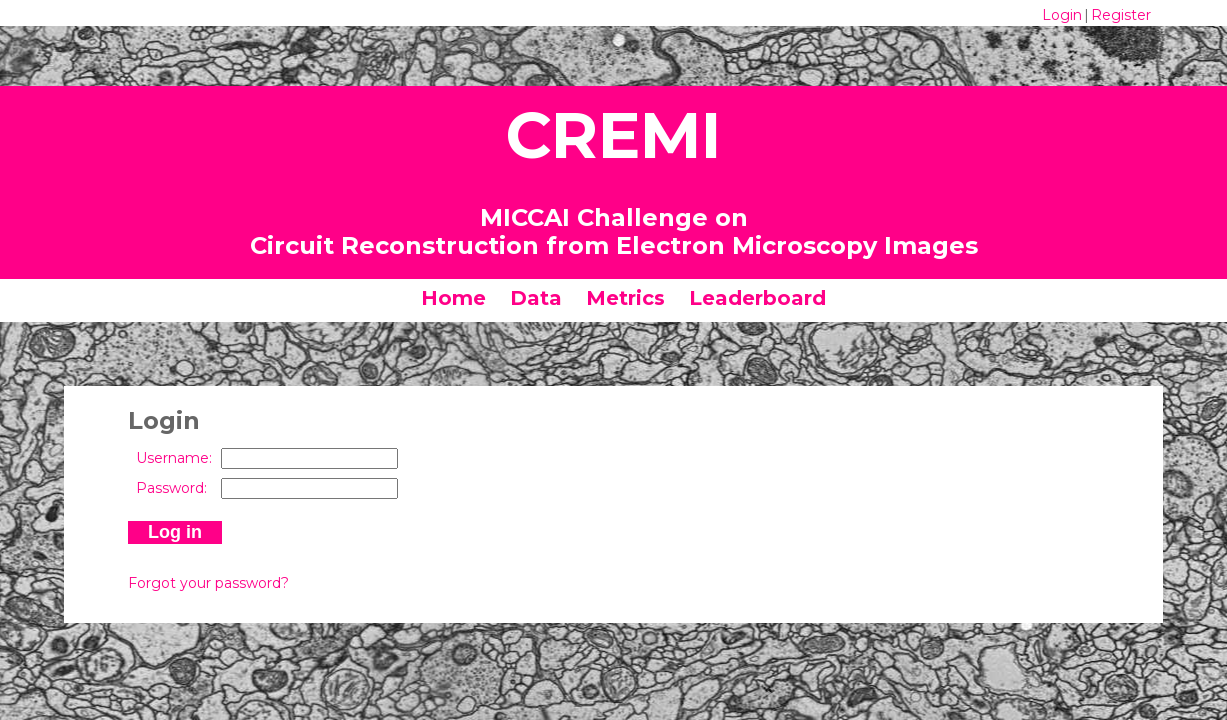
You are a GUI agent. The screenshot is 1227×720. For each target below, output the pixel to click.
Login (1062, 15)
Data (536, 298)
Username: (174, 458)
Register (1121, 15)
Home (453, 298)
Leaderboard (757, 298)
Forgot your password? (208, 583)
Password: (171, 488)
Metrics (625, 298)
